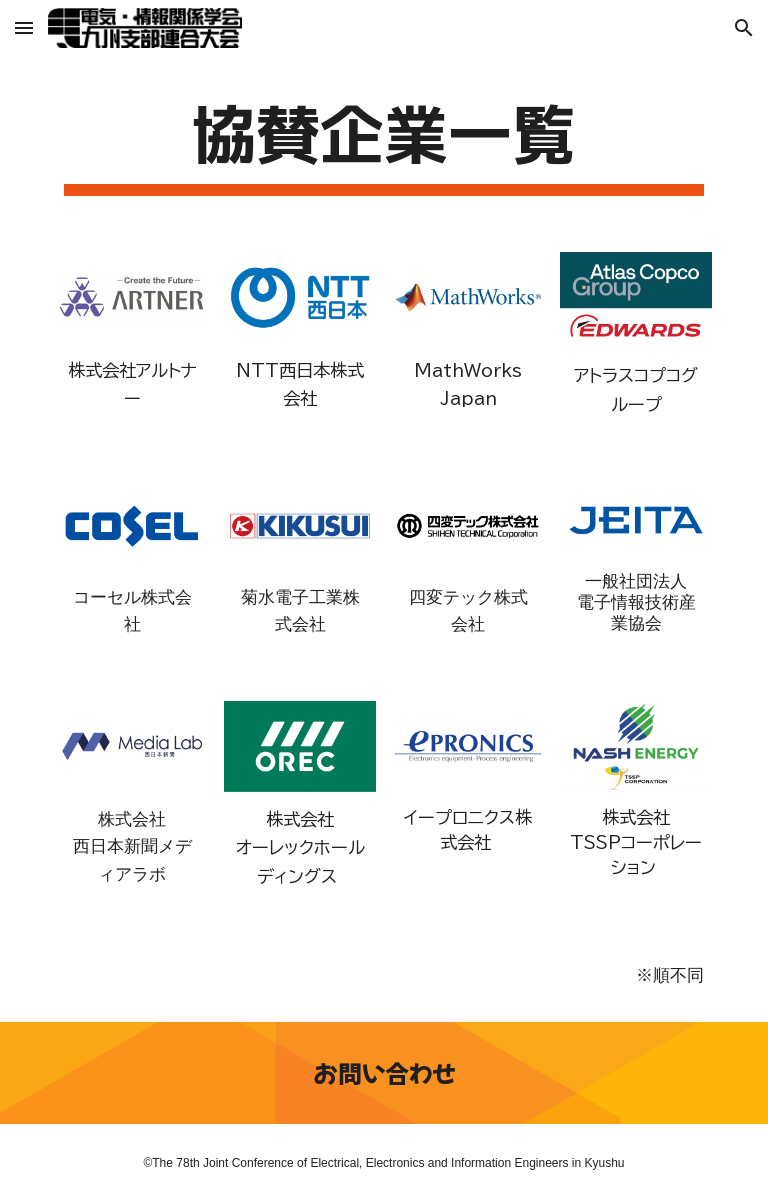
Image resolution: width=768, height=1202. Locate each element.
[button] (24, 27)
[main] (383, 144)
